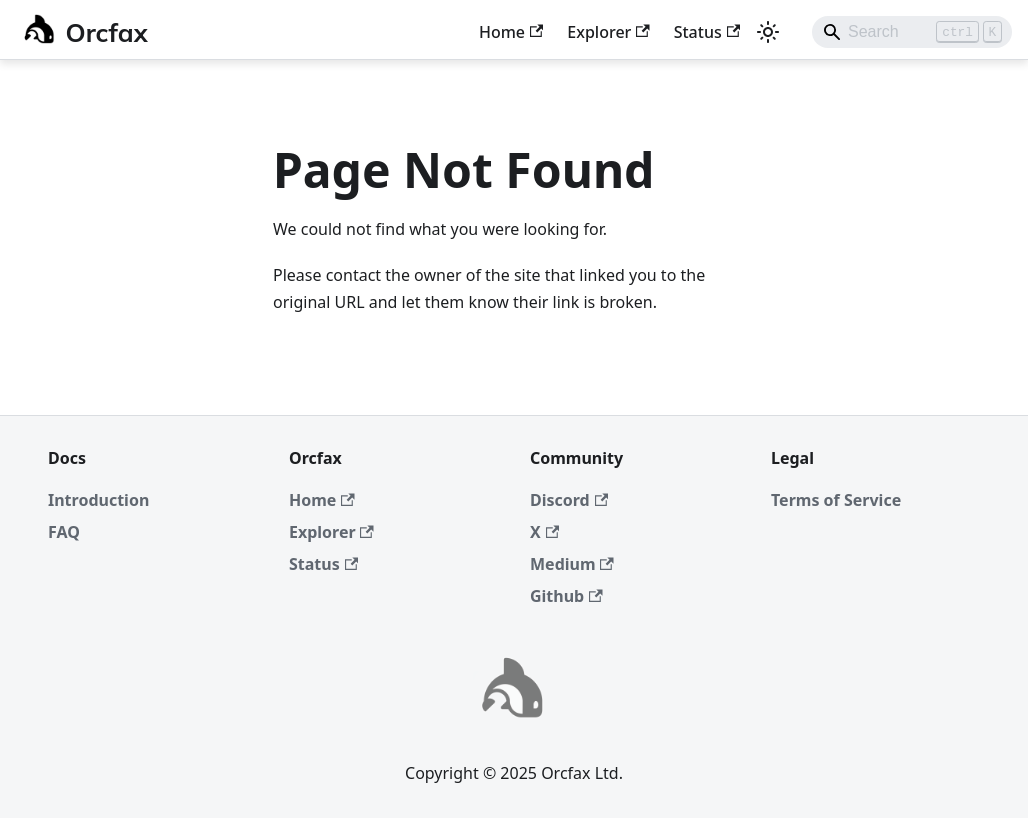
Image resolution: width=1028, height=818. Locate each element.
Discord (569, 500)
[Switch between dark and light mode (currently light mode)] (768, 32)
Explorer (608, 32)
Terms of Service (836, 500)
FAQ (64, 532)
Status (707, 32)
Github (566, 596)
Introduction (98, 500)
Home (511, 32)
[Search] (912, 32)
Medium (572, 564)
